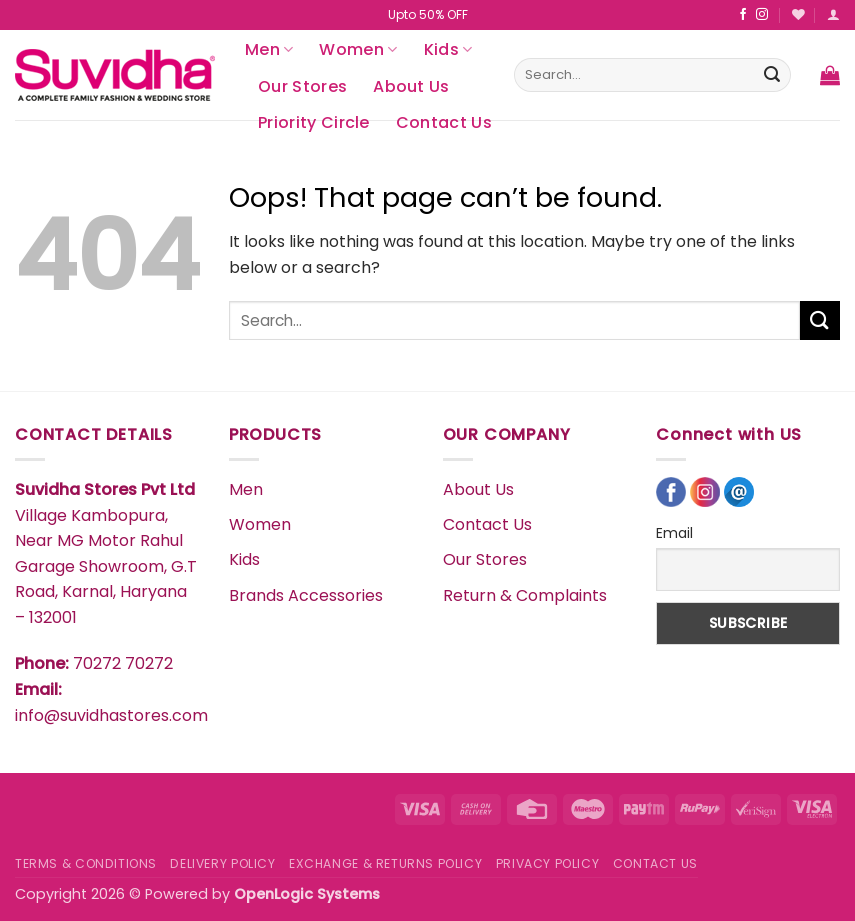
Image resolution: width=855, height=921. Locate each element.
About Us (411, 86)
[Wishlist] (798, 14)
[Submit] (772, 75)
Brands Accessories (306, 595)
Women (358, 49)
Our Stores (302, 86)
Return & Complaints (525, 595)
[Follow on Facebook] (743, 15)
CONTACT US (655, 863)
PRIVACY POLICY (548, 863)
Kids (448, 49)
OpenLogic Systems (307, 894)
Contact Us (444, 122)
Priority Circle (314, 122)
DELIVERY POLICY (222, 863)
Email (674, 533)
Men (269, 49)
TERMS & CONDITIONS (86, 863)
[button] (833, 14)
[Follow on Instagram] (762, 15)
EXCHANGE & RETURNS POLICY (385, 863)
